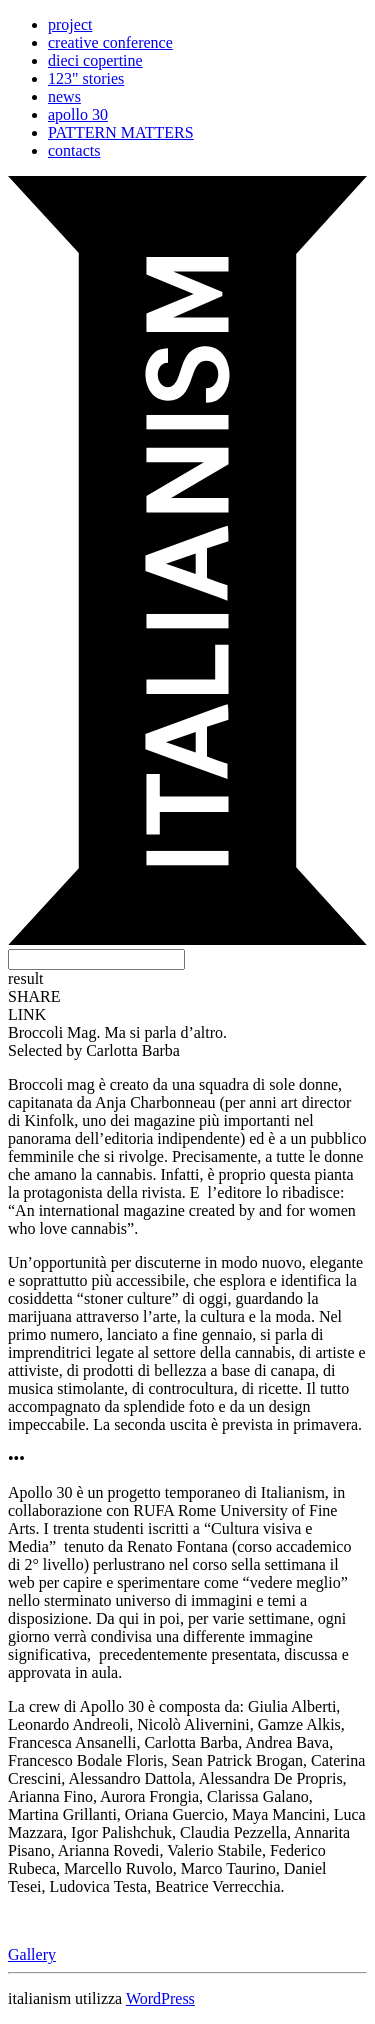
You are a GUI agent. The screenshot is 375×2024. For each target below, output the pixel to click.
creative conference (110, 42)
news (64, 96)
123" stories (86, 78)
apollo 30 (78, 114)
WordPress (160, 1998)
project (70, 24)
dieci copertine (95, 60)
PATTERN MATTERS (121, 132)
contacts (74, 150)
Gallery (32, 1954)
